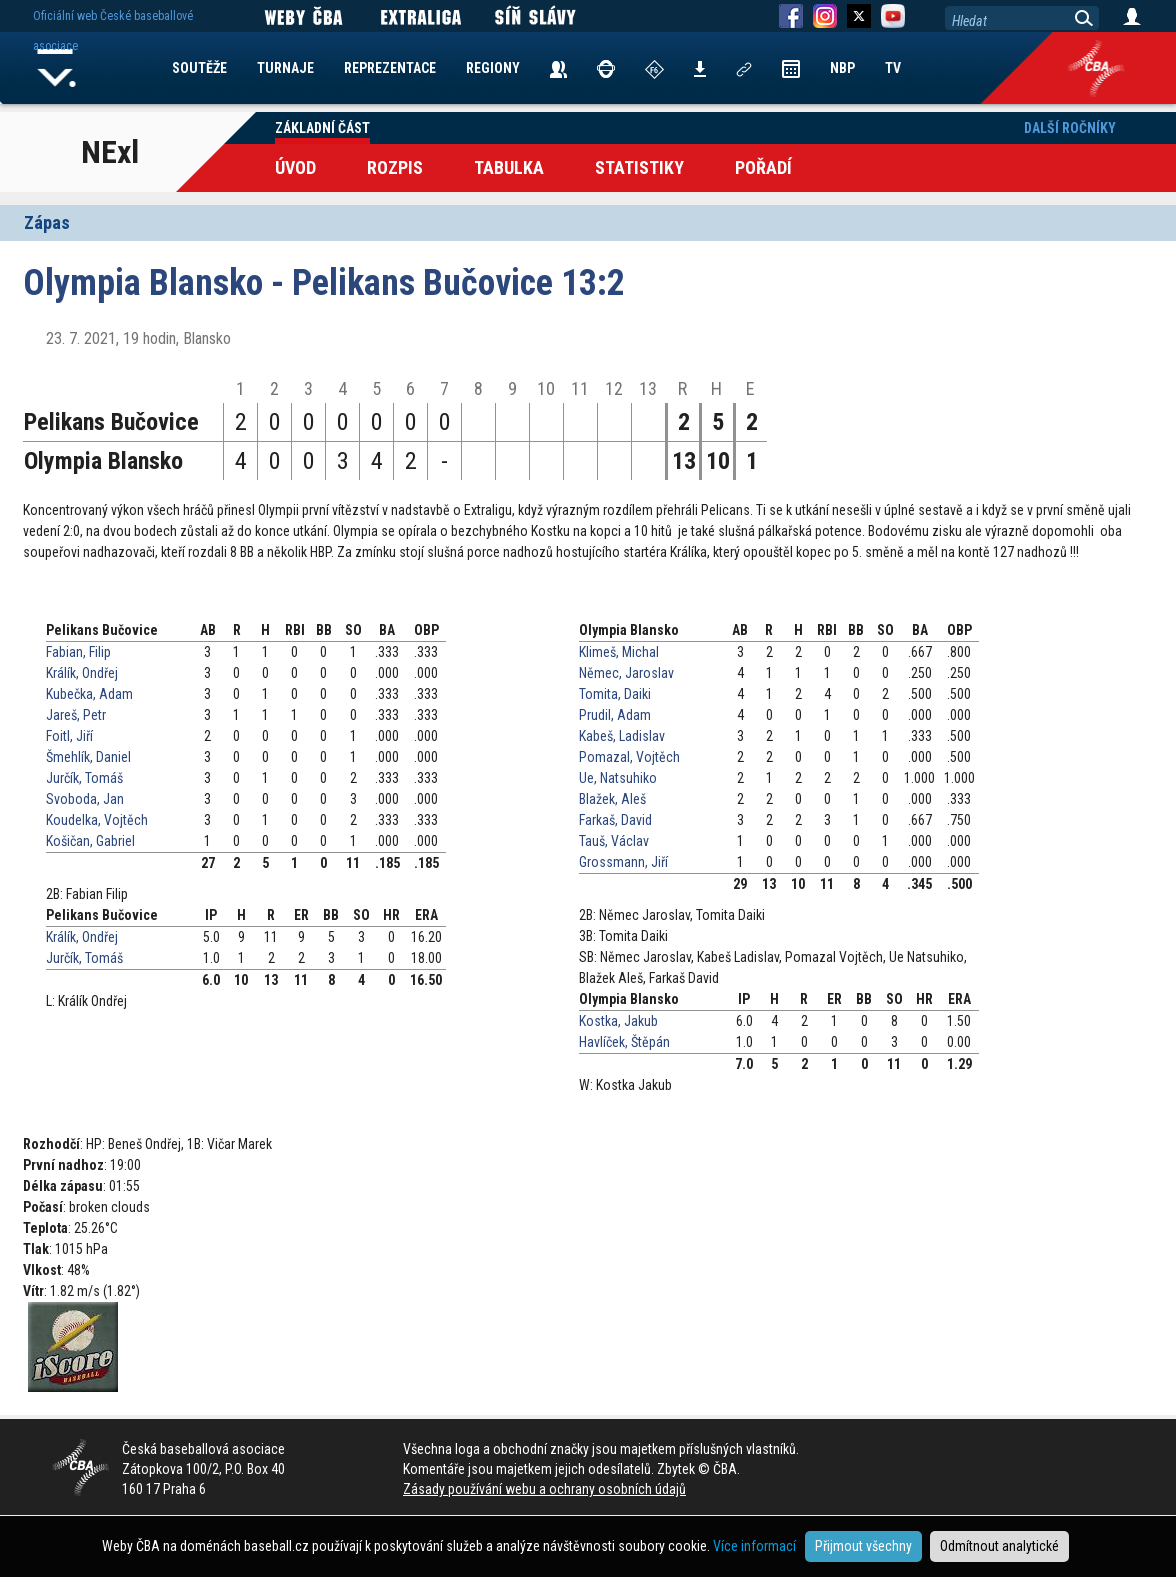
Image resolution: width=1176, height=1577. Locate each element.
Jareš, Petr (76, 715)
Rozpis (395, 167)
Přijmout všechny (863, 1546)
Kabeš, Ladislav (622, 736)
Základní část (322, 128)
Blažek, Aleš (612, 799)
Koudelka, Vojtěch (97, 820)
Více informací (754, 1546)
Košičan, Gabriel (90, 841)
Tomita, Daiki (615, 694)
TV (893, 68)
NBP (842, 68)
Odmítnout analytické (999, 1546)
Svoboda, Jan (85, 799)
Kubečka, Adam (89, 694)
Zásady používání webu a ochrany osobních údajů (544, 1489)
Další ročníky (1070, 128)
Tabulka (509, 167)
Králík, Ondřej (82, 673)
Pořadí (763, 167)
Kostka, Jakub (618, 1021)
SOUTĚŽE (199, 68)
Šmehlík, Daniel (88, 757)
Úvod (295, 167)
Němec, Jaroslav (626, 673)
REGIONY (493, 68)
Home (57, 68)
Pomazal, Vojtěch (629, 757)
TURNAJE (285, 68)
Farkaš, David (615, 820)
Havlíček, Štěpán (624, 1042)
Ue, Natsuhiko (618, 778)
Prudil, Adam (615, 715)
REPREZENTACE (390, 68)
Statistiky (639, 167)
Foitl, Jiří (69, 736)
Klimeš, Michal (619, 652)
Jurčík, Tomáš (84, 778)
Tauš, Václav (614, 841)
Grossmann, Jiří (623, 862)
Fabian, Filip (78, 652)
